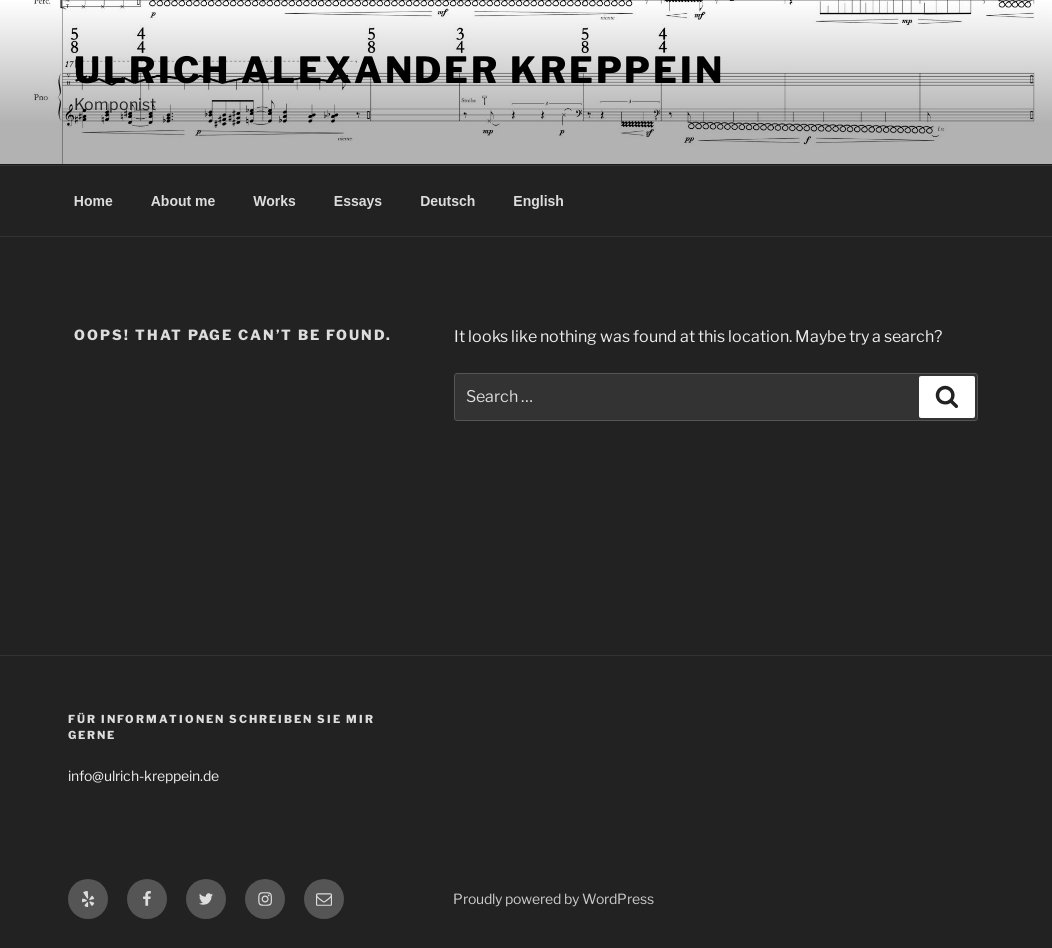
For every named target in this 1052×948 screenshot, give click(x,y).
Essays (358, 201)
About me (183, 201)
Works (274, 201)
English (538, 201)
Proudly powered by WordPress (553, 898)
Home (93, 201)
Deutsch (447, 201)
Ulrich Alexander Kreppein (399, 70)
